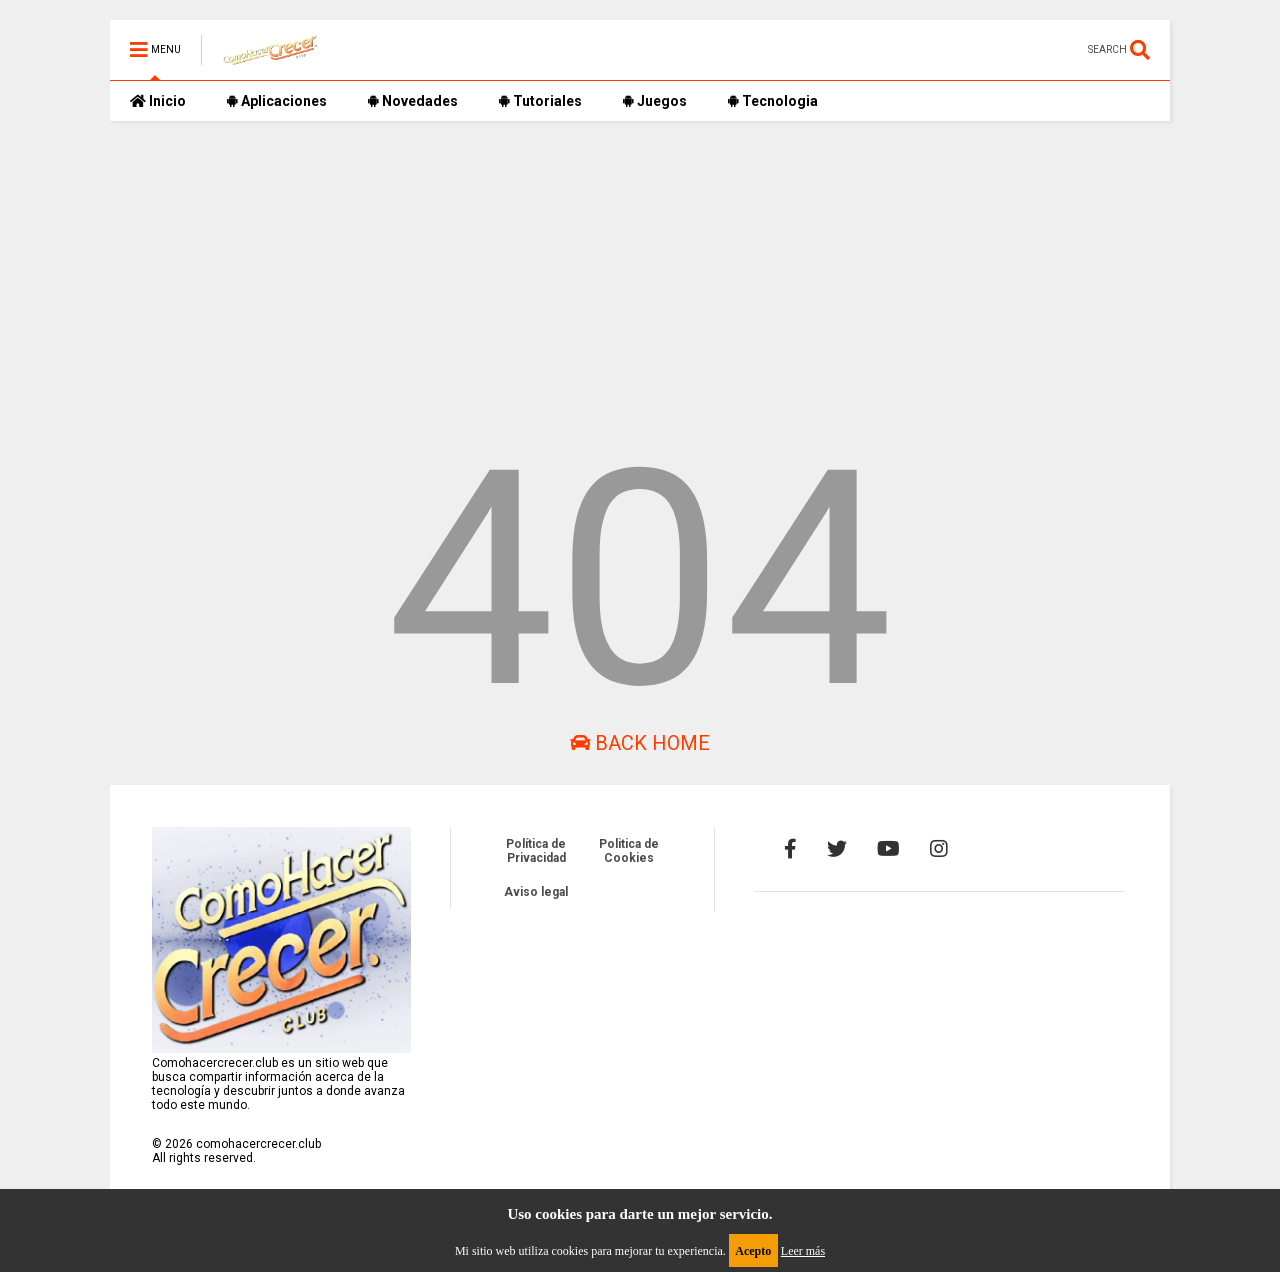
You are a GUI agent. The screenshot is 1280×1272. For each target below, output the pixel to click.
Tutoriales (540, 101)
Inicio (158, 101)
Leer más (803, 1251)
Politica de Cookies (629, 851)
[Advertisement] (640, 261)
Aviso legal (536, 892)
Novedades (412, 101)
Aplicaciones (276, 101)
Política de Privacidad (536, 851)
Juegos (654, 101)
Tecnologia (772, 101)
